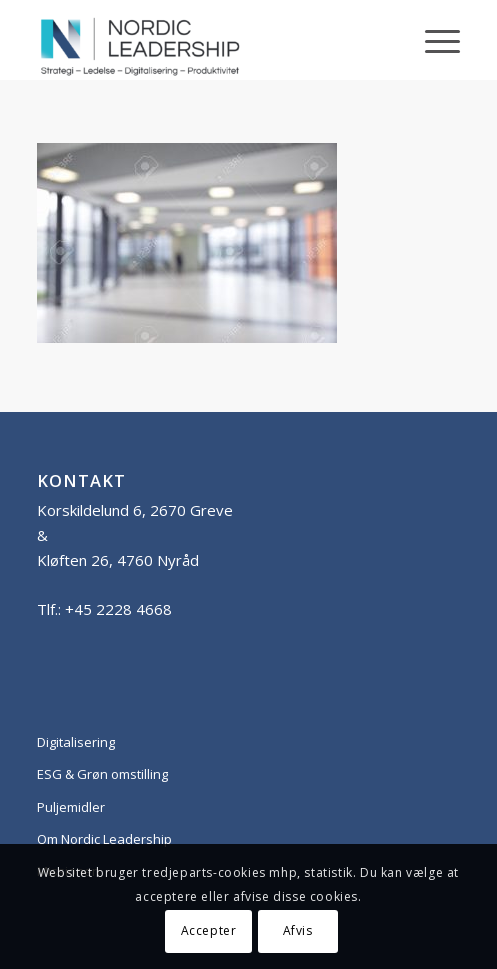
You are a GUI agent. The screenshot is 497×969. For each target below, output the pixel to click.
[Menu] (432, 40)
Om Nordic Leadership (104, 839)
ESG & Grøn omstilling (102, 774)
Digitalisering (76, 742)
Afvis (298, 930)
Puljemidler (71, 807)
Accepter (209, 930)
